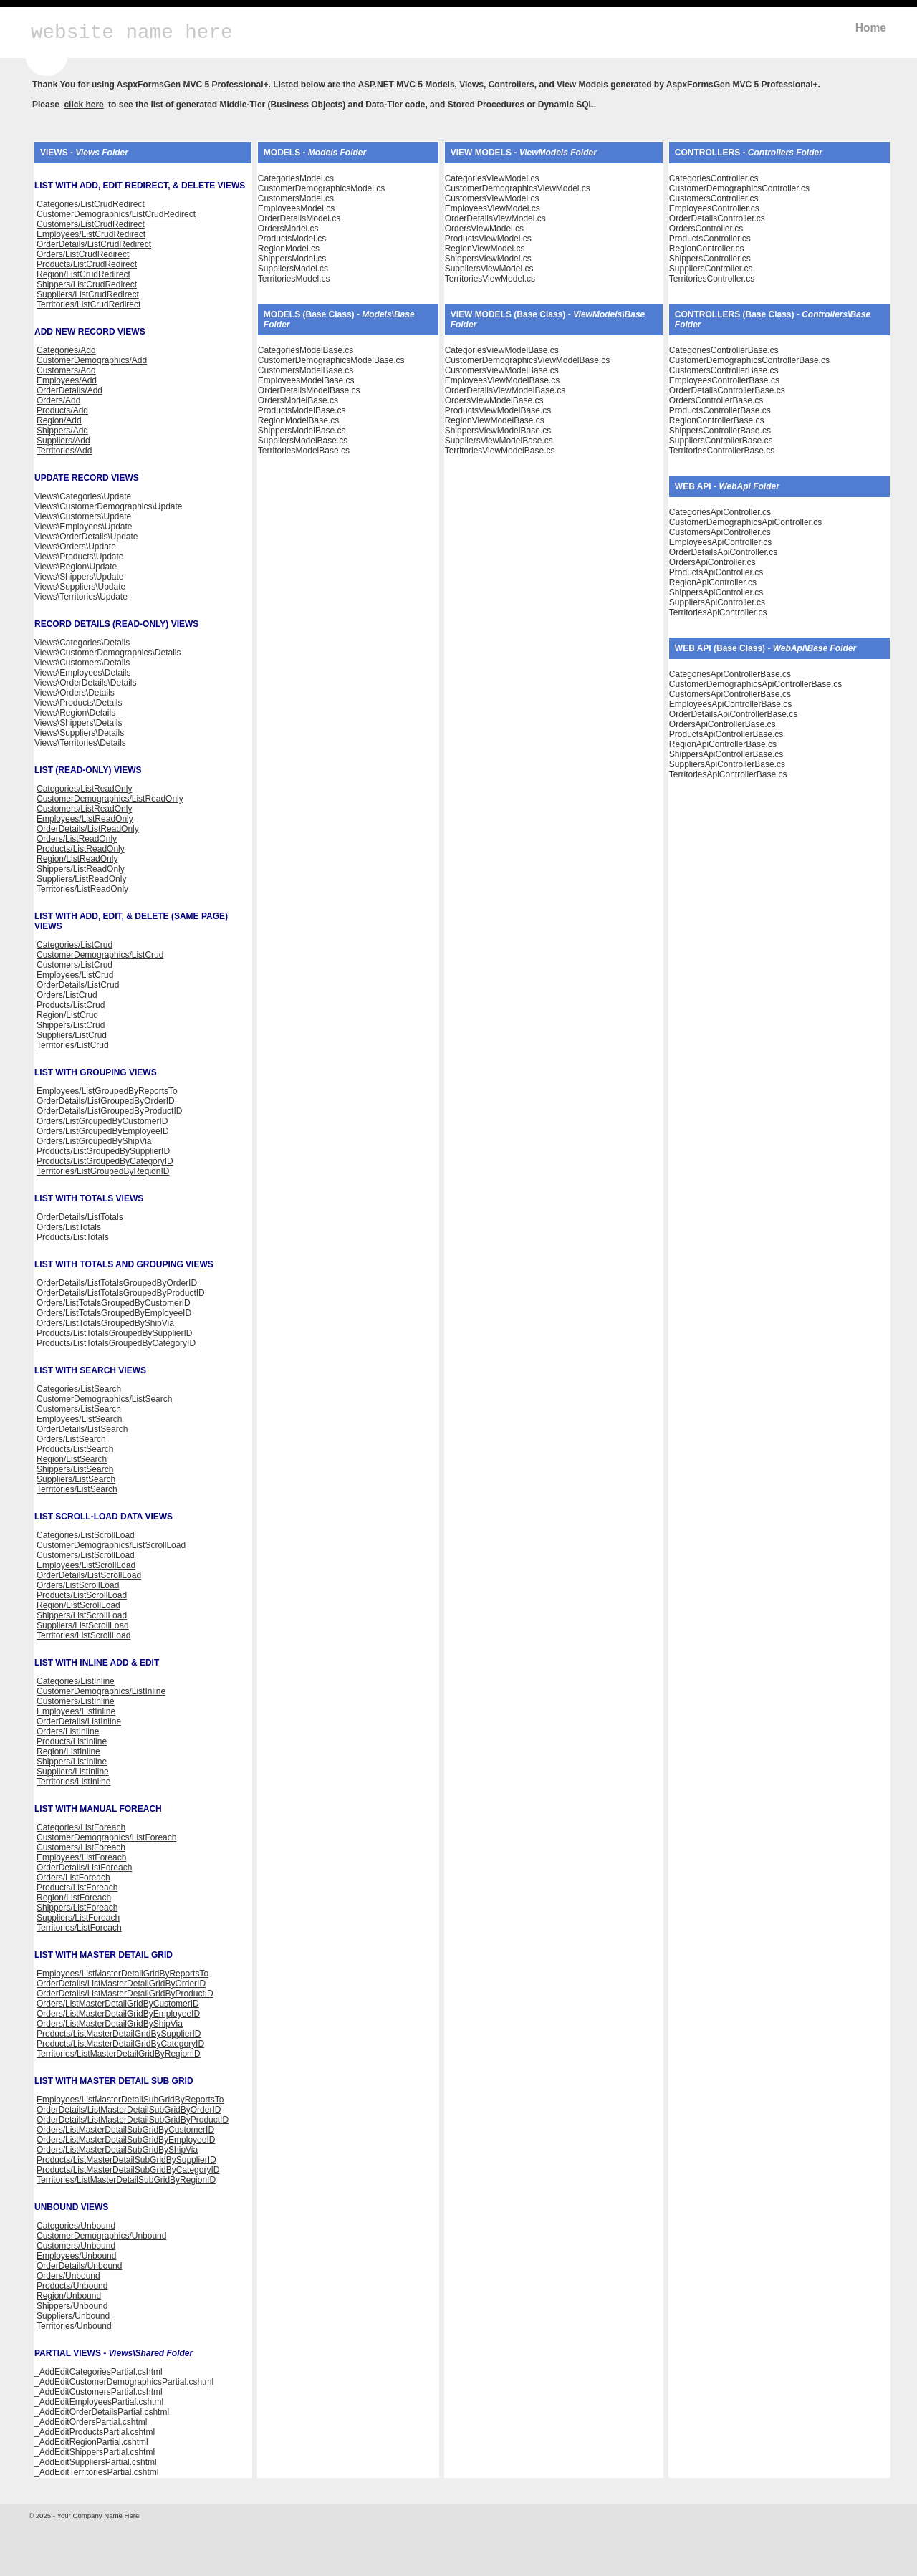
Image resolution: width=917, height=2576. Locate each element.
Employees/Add (67, 380)
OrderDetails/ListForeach (84, 1868)
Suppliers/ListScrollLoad (83, 1625)
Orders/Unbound (68, 2276)
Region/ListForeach (74, 1898)
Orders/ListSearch (71, 1439)
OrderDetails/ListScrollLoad (89, 1575)
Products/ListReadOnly (81, 849)
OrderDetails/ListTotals (80, 1217)
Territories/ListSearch (77, 1489)
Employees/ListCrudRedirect (91, 234)
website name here (132, 32)
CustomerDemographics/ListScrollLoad (111, 1545)
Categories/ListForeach (81, 1827)
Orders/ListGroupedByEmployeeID (103, 1131)
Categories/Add (66, 350)
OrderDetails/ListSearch (82, 1429)
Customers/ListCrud (74, 965)
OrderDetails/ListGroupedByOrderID (106, 1101)
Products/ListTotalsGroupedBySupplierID (114, 1333)
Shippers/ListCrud (71, 1025)
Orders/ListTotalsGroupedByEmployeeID (114, 1313)
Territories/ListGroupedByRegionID (103, 1171)
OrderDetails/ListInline (79, 1721)
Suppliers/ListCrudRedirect (88, 294)
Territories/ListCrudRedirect (88, 304)
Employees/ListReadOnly (85, 819)
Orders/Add (58, 400)
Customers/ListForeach (81, 1847)
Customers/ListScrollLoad (86, 1555)
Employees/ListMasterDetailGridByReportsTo (122, 1974)
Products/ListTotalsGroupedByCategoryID (116, 1343)
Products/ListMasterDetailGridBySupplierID (119, 2034)
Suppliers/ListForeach (78, 1918)
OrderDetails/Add (69, 390)
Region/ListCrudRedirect (83, 274)
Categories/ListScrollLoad (86, 1535)
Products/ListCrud (71, 1005)
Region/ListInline (68, 1751)
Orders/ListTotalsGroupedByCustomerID (114, 1303)
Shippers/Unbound (72, 2306)
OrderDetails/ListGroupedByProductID (109, 1111)
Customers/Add (66, 370)
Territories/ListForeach (79, 1928)
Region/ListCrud (67, 1015)
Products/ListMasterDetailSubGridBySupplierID (126, 2160)
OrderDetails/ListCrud (78, 985)
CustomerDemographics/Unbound (101, 2236)
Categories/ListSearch (79, 1389)
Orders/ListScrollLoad (78, 1585)
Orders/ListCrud (67, 995)
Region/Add (59, 420)
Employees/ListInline (76, 1711)
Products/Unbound (72, 2286)
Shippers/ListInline (72, 1761)
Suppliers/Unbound (73, 2316)
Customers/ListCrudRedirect (91, 224)
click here (83, 105)
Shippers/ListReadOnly (81, 869)
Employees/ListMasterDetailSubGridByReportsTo (130, 2100)
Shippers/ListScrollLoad (82, 1615)
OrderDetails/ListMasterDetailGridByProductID (125, 1994)
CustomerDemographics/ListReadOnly (110, 799)
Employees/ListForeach (81, 1857)
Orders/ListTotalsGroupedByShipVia (105, 1323)
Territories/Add (64, 451)
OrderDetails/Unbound (79, 2266)
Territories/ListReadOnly (82, 889)
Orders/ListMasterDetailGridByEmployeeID (118, 2014)
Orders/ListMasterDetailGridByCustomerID (118, 2004)
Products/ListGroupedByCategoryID (105, 1161)
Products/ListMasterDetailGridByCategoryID (120, 2044)
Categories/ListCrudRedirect (91, 204)
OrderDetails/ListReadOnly (88, 829)
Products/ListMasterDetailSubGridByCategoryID (128, 2170)
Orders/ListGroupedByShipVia (94, 1141)
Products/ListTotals (73, 1237)
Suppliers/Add (63, 441)
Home (870, 27)
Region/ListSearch (72, 1459)
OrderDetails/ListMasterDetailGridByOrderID (121, 1984)
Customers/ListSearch (79, 1409)
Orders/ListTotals (69, 1227)
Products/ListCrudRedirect (87, 264)
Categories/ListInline (76, 1681)
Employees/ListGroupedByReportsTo (107, 1091)
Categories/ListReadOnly (84, 789)
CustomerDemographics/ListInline (101, 1691)
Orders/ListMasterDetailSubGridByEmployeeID (126, 2140)
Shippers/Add (62, 431)
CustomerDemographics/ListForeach (106, 1837)
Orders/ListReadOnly (77, 839)
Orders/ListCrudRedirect (83, 254)
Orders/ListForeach (73, 1878)
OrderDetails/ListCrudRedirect (94, 244)
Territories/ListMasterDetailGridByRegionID (119, 2054)
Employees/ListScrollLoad (86, 1565)
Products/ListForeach (77, 1888)
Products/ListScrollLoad (82, 1595)
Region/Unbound (69, 2296)
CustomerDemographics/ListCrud (100, 955)
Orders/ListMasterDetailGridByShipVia (110, 2024)
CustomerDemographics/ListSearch (104, 1399)
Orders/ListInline (68, 1731)
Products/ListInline (72, 1741)
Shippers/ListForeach (77, 1908)
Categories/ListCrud (74, 945)
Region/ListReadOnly (77, 859)
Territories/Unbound (74, 2326)
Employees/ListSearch (79, 1419)
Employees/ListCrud (75, 975)
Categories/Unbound (76, 2226)
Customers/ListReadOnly (84, 809)
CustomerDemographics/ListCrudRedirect (116, 214)
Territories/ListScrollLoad (83, 1635)
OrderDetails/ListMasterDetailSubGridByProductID (133, 2120)
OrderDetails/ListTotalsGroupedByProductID (121, 1293)
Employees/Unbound (76, 2256)
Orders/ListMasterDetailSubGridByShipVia (117, 2150)
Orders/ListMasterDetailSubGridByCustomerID (125, 2130)
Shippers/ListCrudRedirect (87, 284)
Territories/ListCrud (73, 1045)
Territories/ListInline (73, 1782)
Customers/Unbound (76, 2246)
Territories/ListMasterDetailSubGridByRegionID (126, 2180)
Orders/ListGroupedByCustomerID (102, 1121)
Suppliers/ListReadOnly (81, 879)
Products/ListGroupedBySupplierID (103, 1151)
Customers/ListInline (76, 1701)
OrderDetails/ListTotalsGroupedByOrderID (117, 1283)
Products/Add (62, 410)
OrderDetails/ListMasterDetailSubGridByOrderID (129, 2110)
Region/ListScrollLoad (78, 1605)
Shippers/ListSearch (75, 1469)
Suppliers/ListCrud (72, 1035)
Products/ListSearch (75, 1449)
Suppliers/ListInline (73, 1772)
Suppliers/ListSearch (76, 1479)
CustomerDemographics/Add (92, 360)
